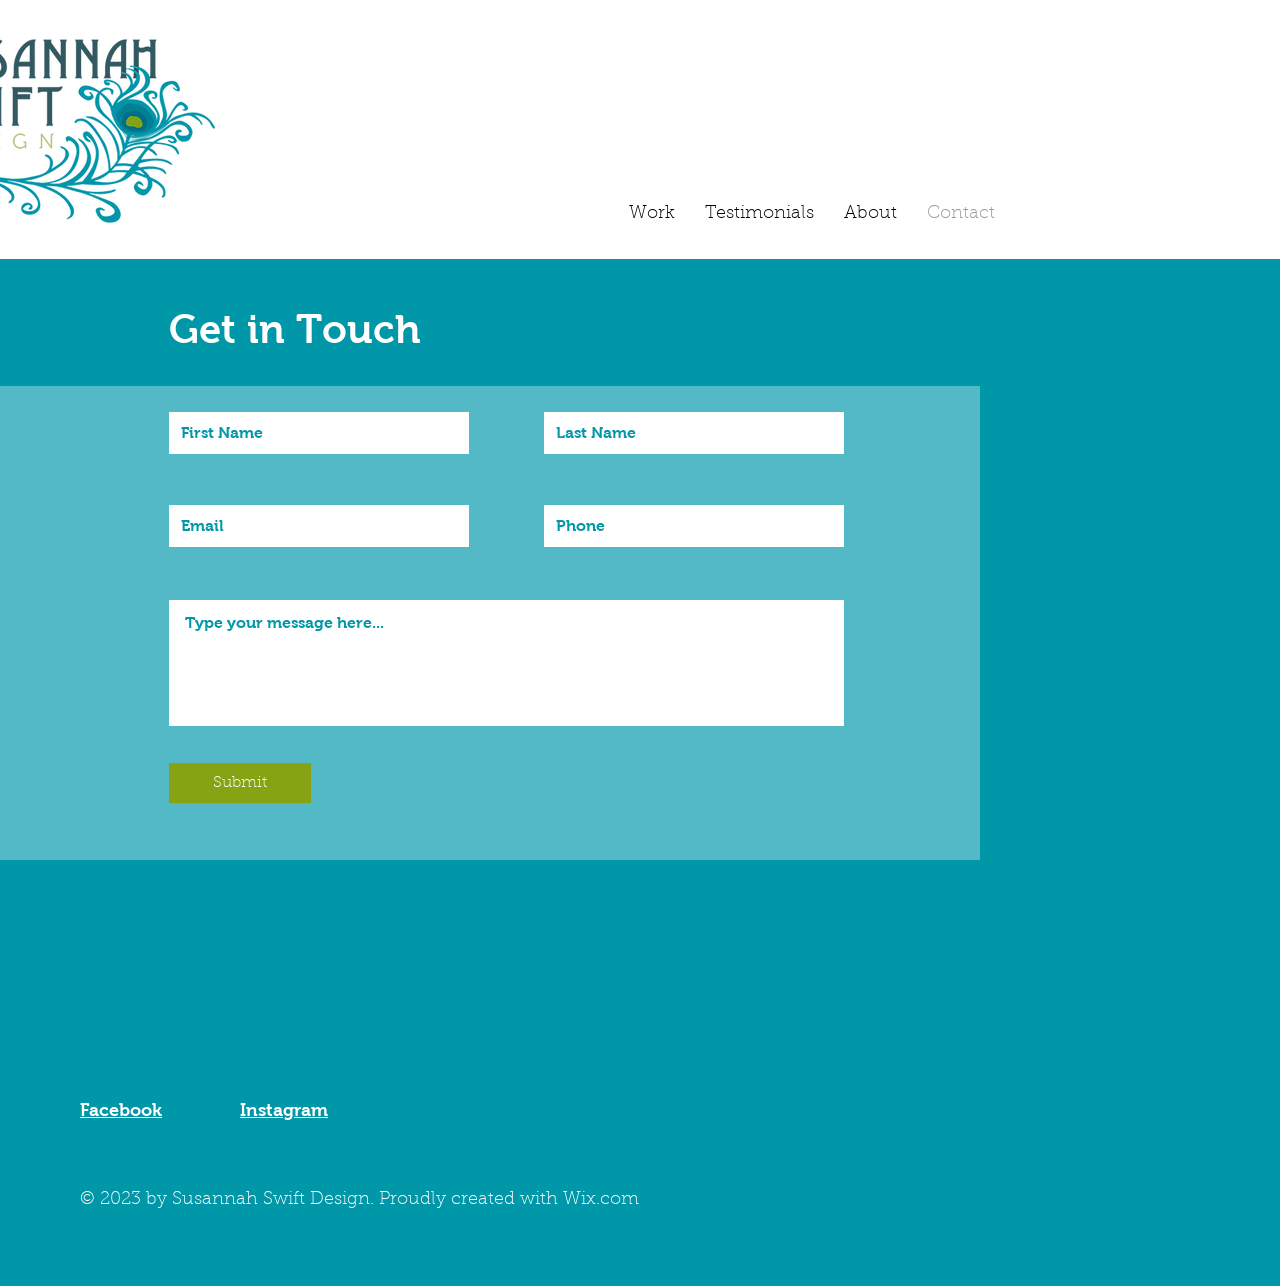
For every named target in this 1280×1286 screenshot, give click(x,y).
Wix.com (601, 1200)
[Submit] (240, 783)
